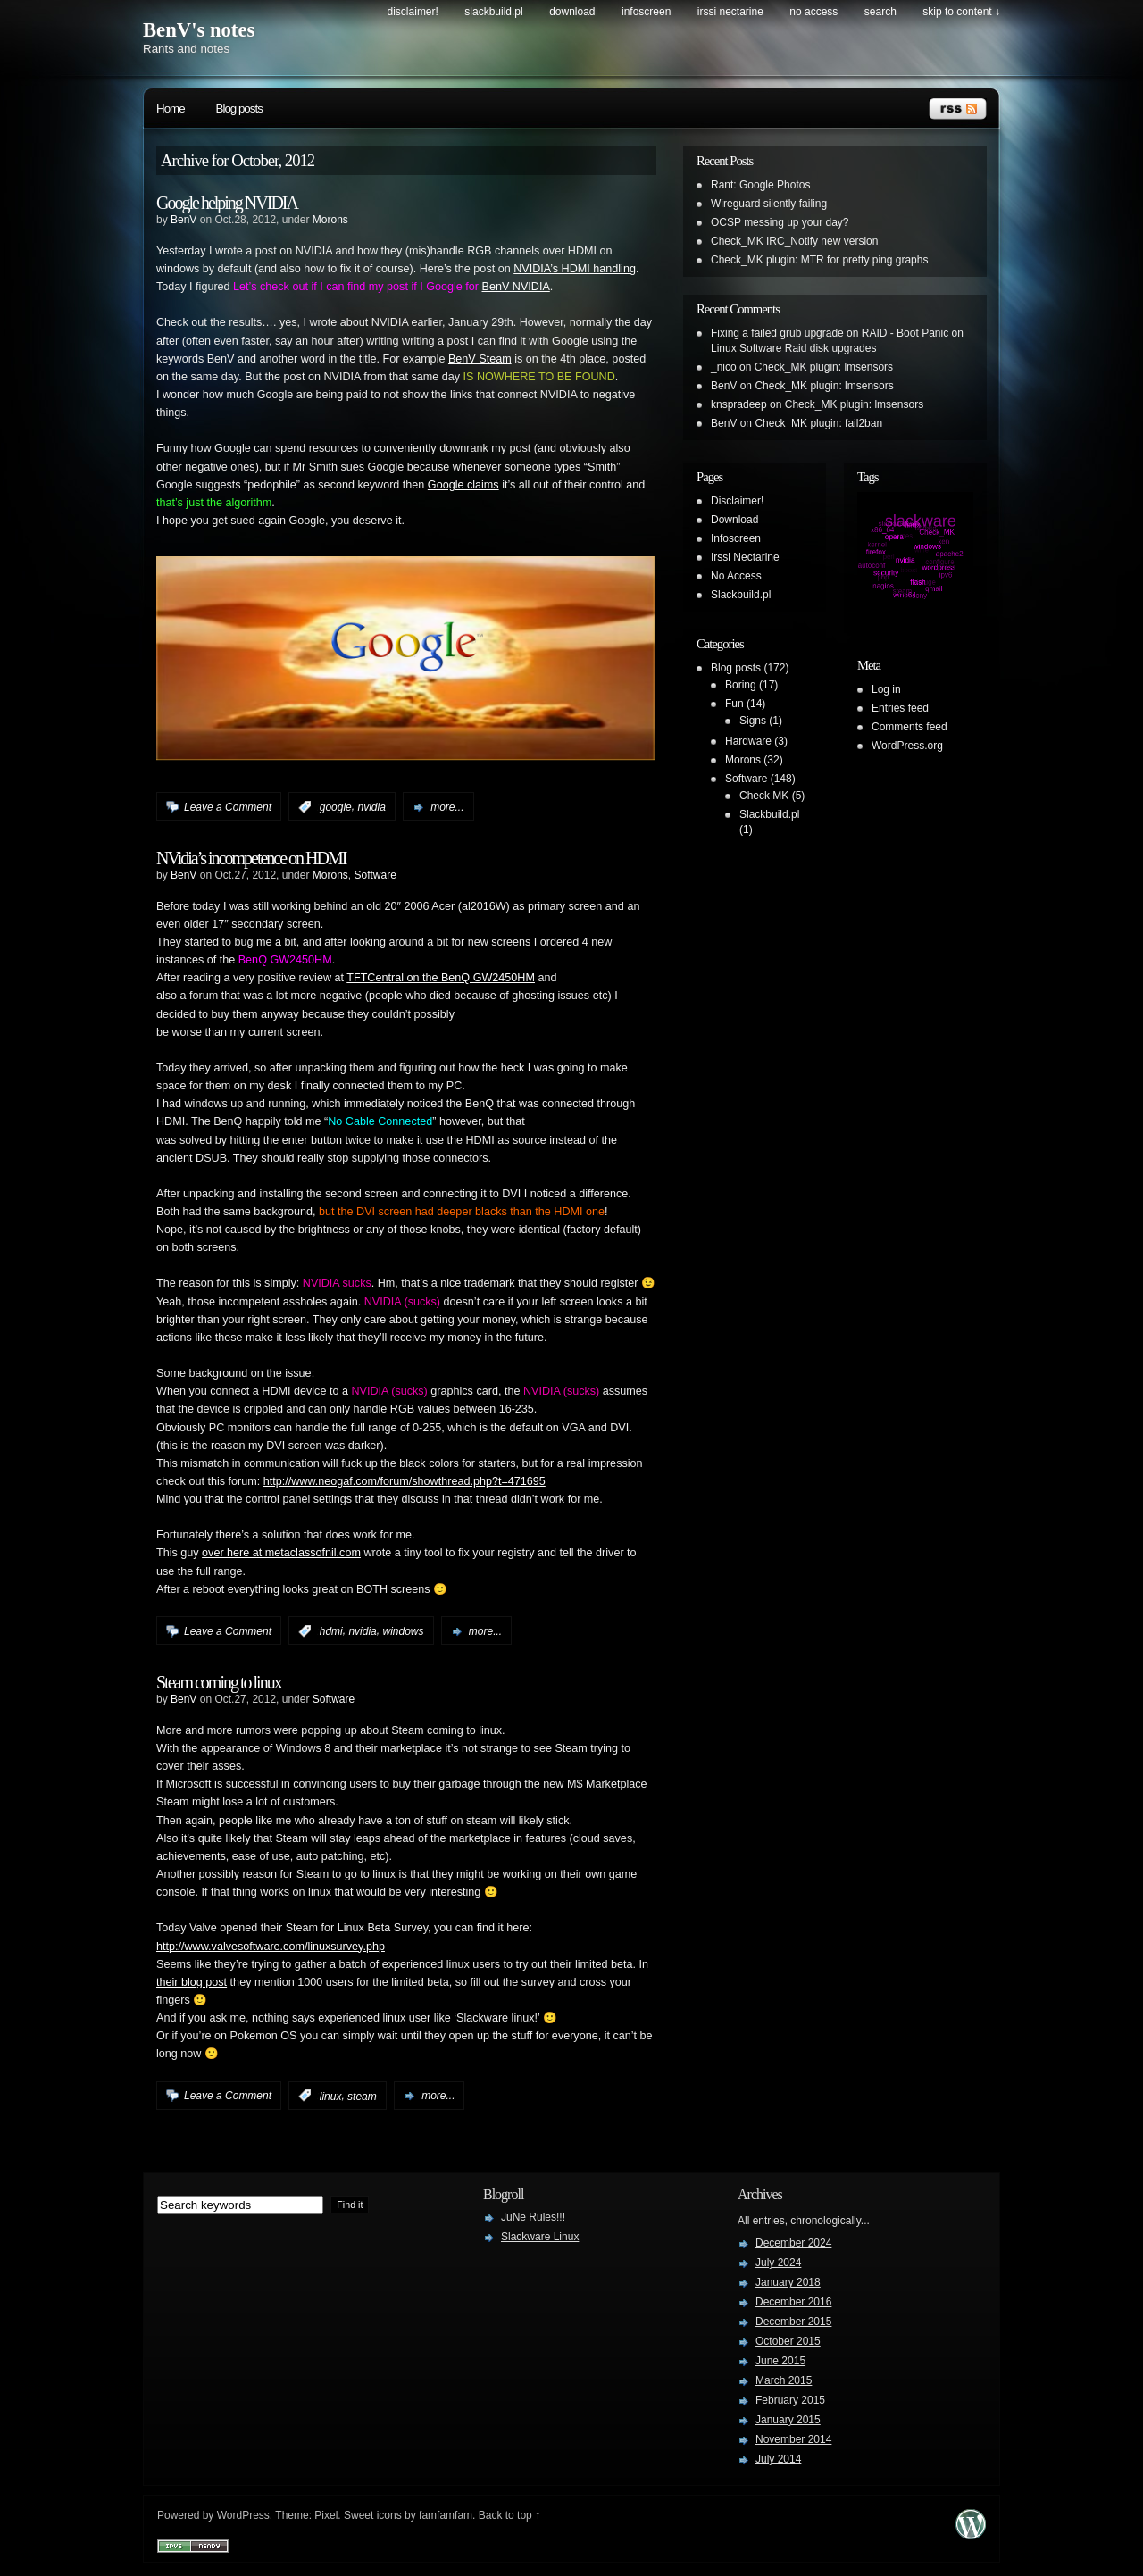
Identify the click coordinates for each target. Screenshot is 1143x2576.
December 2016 (793, 2302)
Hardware (748, 741)
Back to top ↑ (509, 2515)
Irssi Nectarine (730, 11)
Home (170, 108)
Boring (740, 685)
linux (331, 2095)
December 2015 (793, 2321)
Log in (886, 689)
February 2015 (790, 2400)
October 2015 (788, 2341)
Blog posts (239, 108)
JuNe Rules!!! (533, 2217)
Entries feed (900, 708)
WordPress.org (907, 745)
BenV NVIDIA (515, 286)
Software (375, 875)
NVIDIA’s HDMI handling (574, 269)
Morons (330, 219)
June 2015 (780, 2361)
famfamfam (445, 2515)
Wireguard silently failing (769, 203)
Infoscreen (646, 11)
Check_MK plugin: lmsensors (824, 367)
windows (402, 1631)
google (336, 807)
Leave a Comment (227, 807)
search (880, 11)
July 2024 (778, 2262)
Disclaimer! (413, 11)
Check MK (763, 795)
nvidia (371, 807)
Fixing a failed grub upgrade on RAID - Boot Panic (829, 333)
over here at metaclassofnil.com (281, 1552)
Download (572, 11)
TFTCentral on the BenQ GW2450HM (440, 977)
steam (362, 2095)
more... (446, 807)
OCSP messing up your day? (780, 222)
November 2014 (793, 2439)
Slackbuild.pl (493, 11)
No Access (813, 11)
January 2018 (788, 2282)
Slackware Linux (540, 2236)
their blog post (191, 1982)
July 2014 (778, 2459)
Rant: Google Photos (760, 185)
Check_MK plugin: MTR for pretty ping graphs (819, 260)
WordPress (243, 2515)
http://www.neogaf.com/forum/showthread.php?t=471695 (404, 1481)
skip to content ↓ (961, 11)
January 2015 (788, 2419)
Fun (734, 703)
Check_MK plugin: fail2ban (818, 423)
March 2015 (783, 2380)
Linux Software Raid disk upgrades (793, 348)
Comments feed (909, 727)
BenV (183, 219)
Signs (752, 720)
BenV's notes (198, 30)
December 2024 (793, 2243)
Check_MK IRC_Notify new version (794, 241)
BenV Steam (480, 359)
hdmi (331, 1631)
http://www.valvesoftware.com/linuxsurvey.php (270, 1946)
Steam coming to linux (218, 1682)
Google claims (463, 485)
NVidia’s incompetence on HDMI (251, 858)
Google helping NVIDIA (226, 203)
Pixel (326, 2515)
